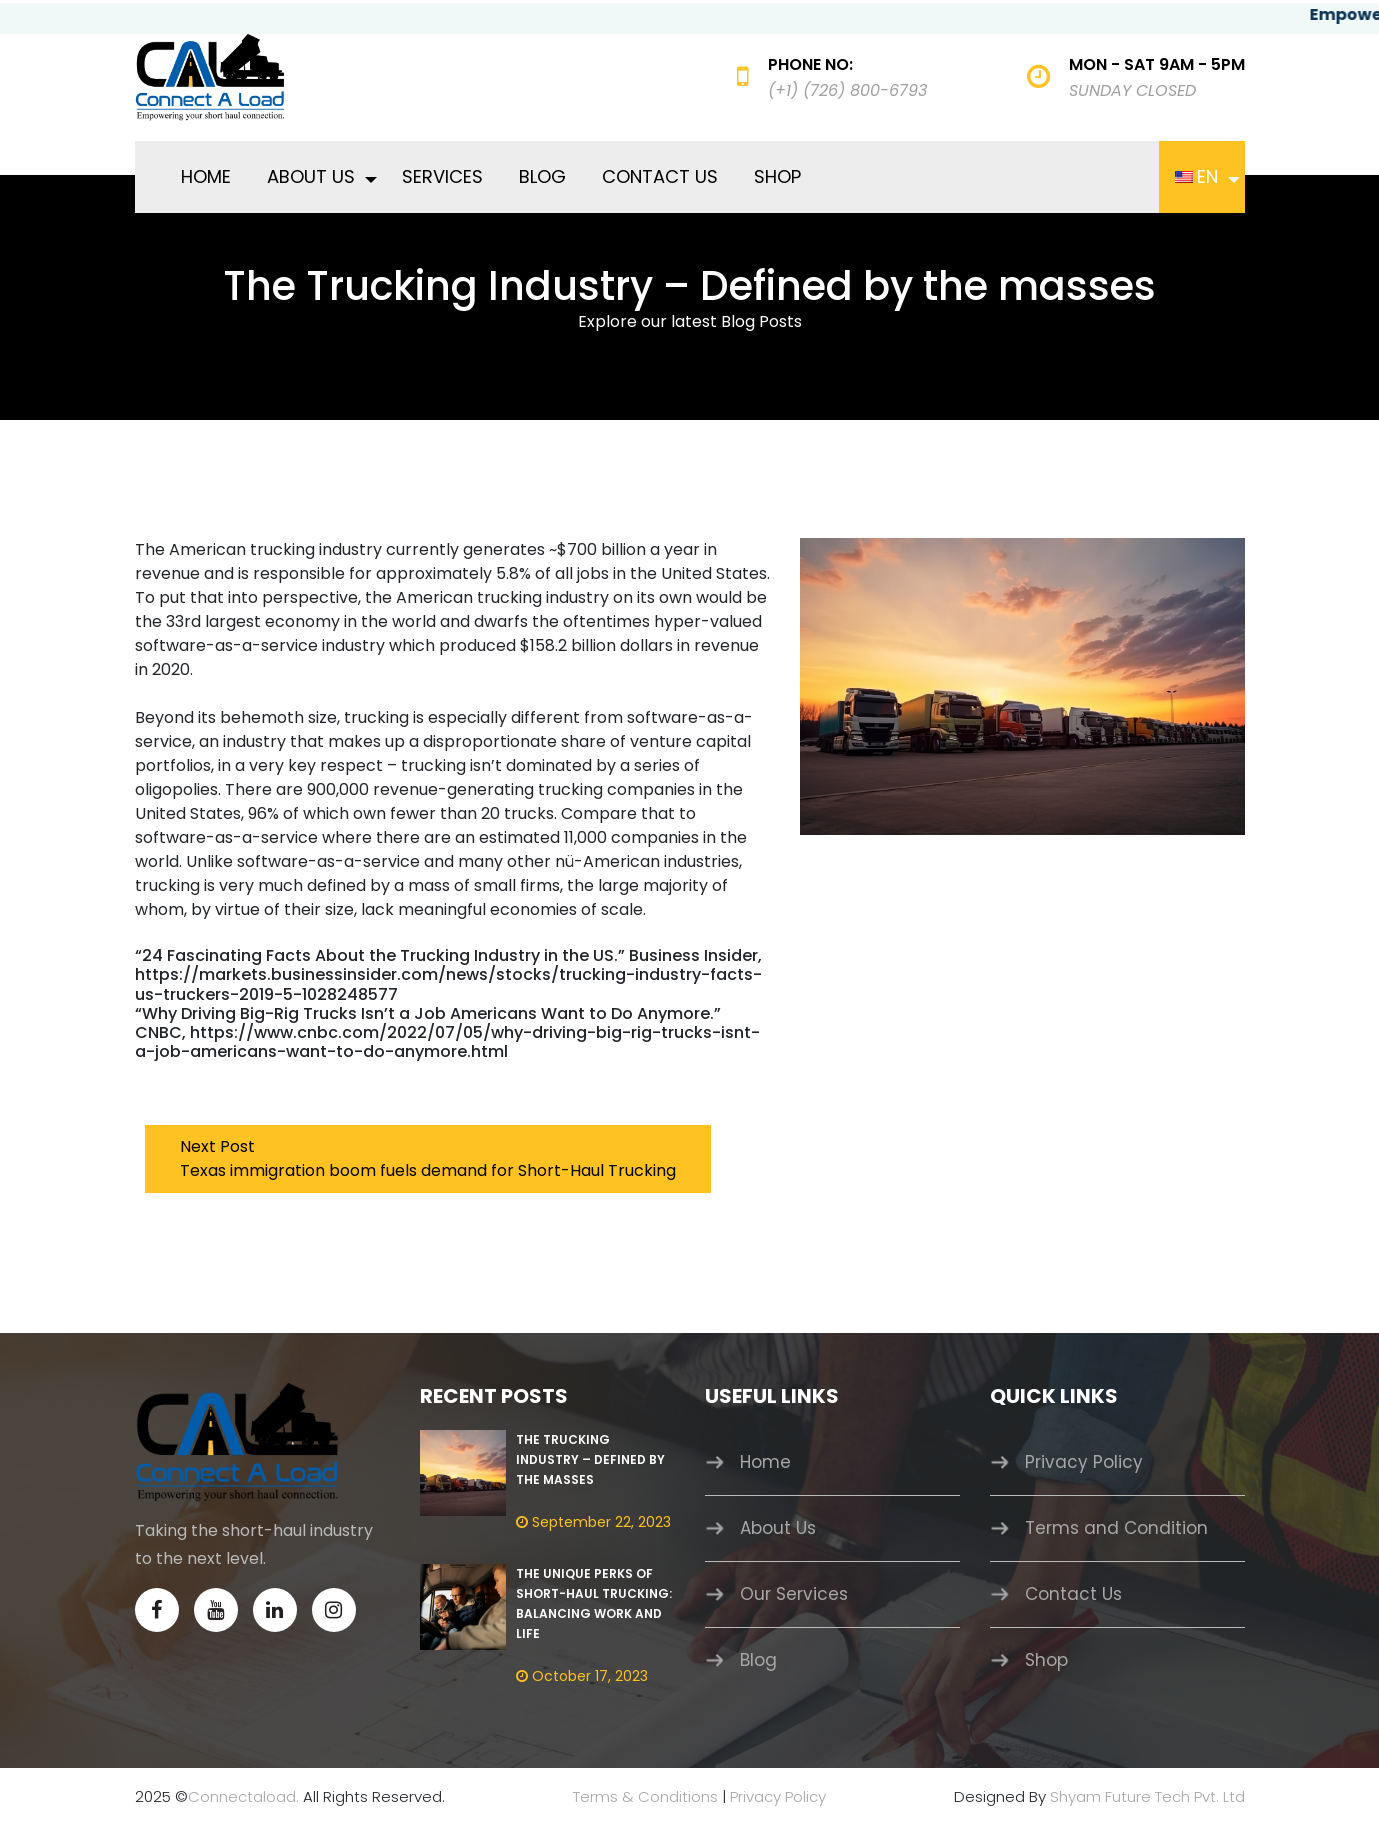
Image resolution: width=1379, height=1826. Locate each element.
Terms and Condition (1116, 1528)
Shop (777, 176)
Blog (542, 176)
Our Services (794, 1594)
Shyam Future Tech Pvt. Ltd (1147, 1796)
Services (442, 176)
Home (206, 176)
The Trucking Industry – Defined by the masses (590, 1459)
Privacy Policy (1084, 1462)
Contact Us (660, 176)
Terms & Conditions (645, 1796)
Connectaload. (243, 1796)
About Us (311, 176)
